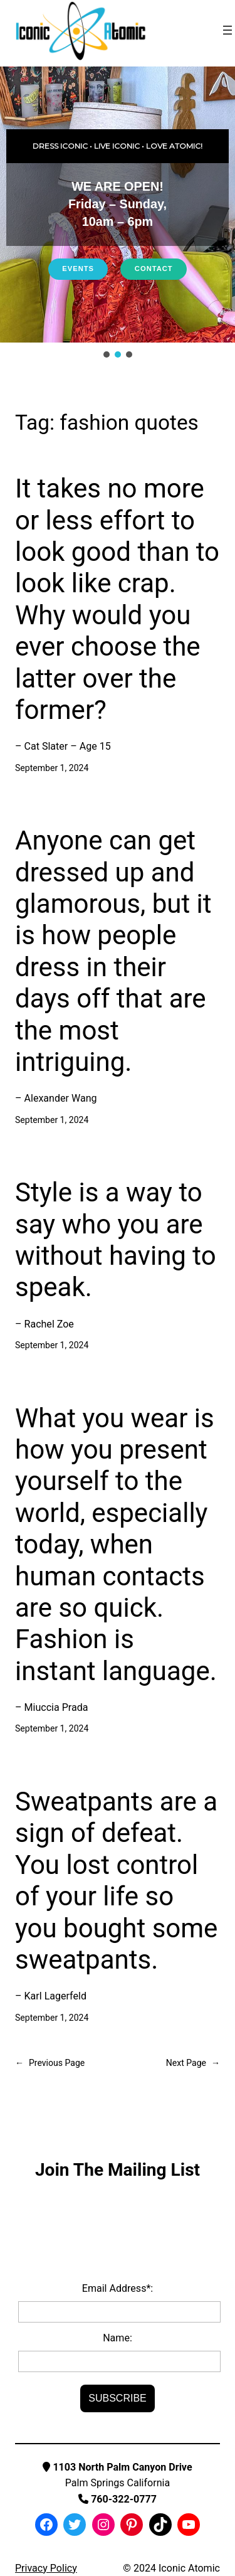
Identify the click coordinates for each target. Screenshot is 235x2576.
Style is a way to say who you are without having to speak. (115, 1239)
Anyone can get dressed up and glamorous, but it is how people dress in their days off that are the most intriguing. (113, 951)
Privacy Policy (46, 2568)
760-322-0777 (117, 2499)
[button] (106, 354)
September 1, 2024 (51, 768)
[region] (117, 213)
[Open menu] (227, 30)
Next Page (193, 2063)
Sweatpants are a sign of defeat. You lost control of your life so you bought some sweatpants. (116, 1880)
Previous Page (50, 2063)
